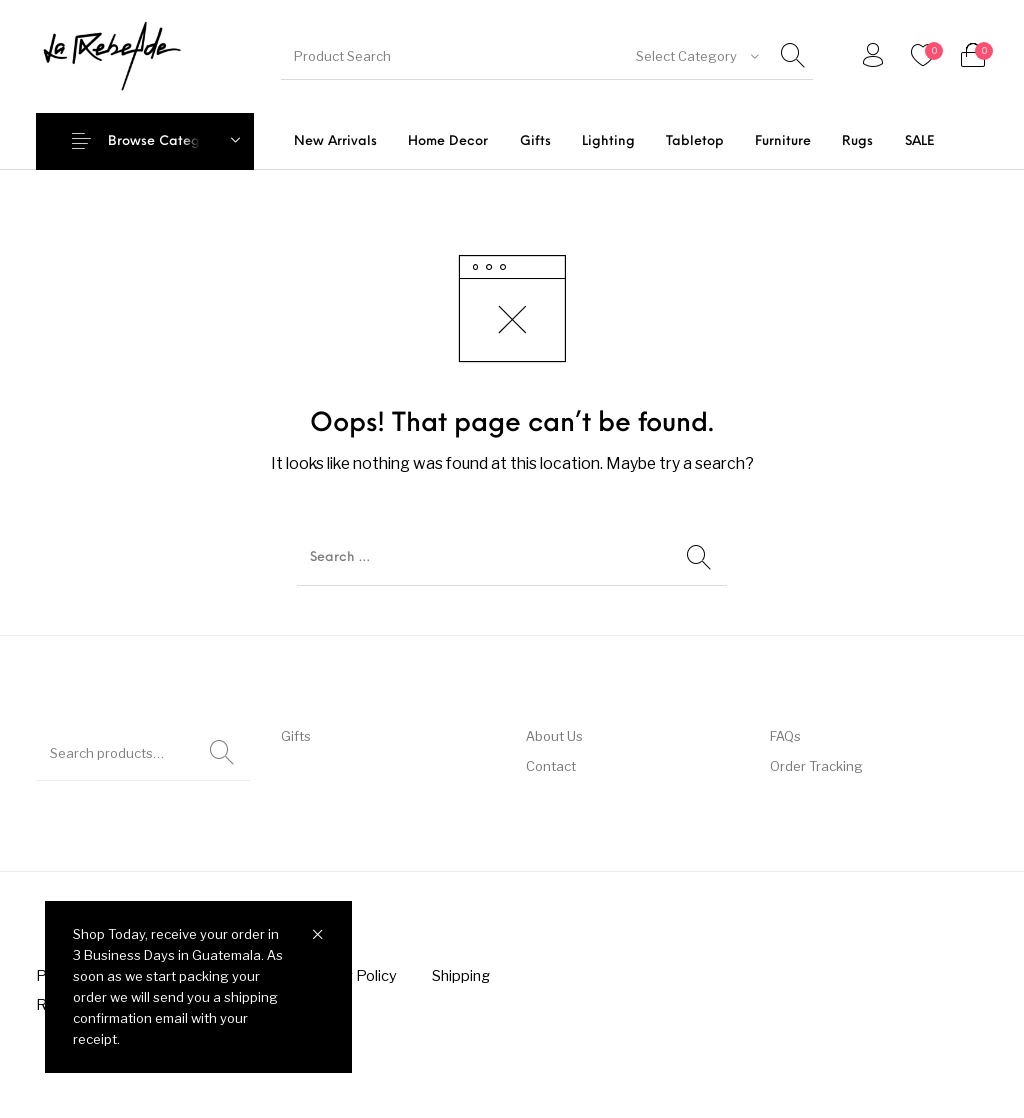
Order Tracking (816, 766)
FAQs (785, 736)
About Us (554, 736)
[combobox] (697, 56)
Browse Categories (169, 141)
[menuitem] (336, 141)
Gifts (296, 736)
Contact (551, 766)
